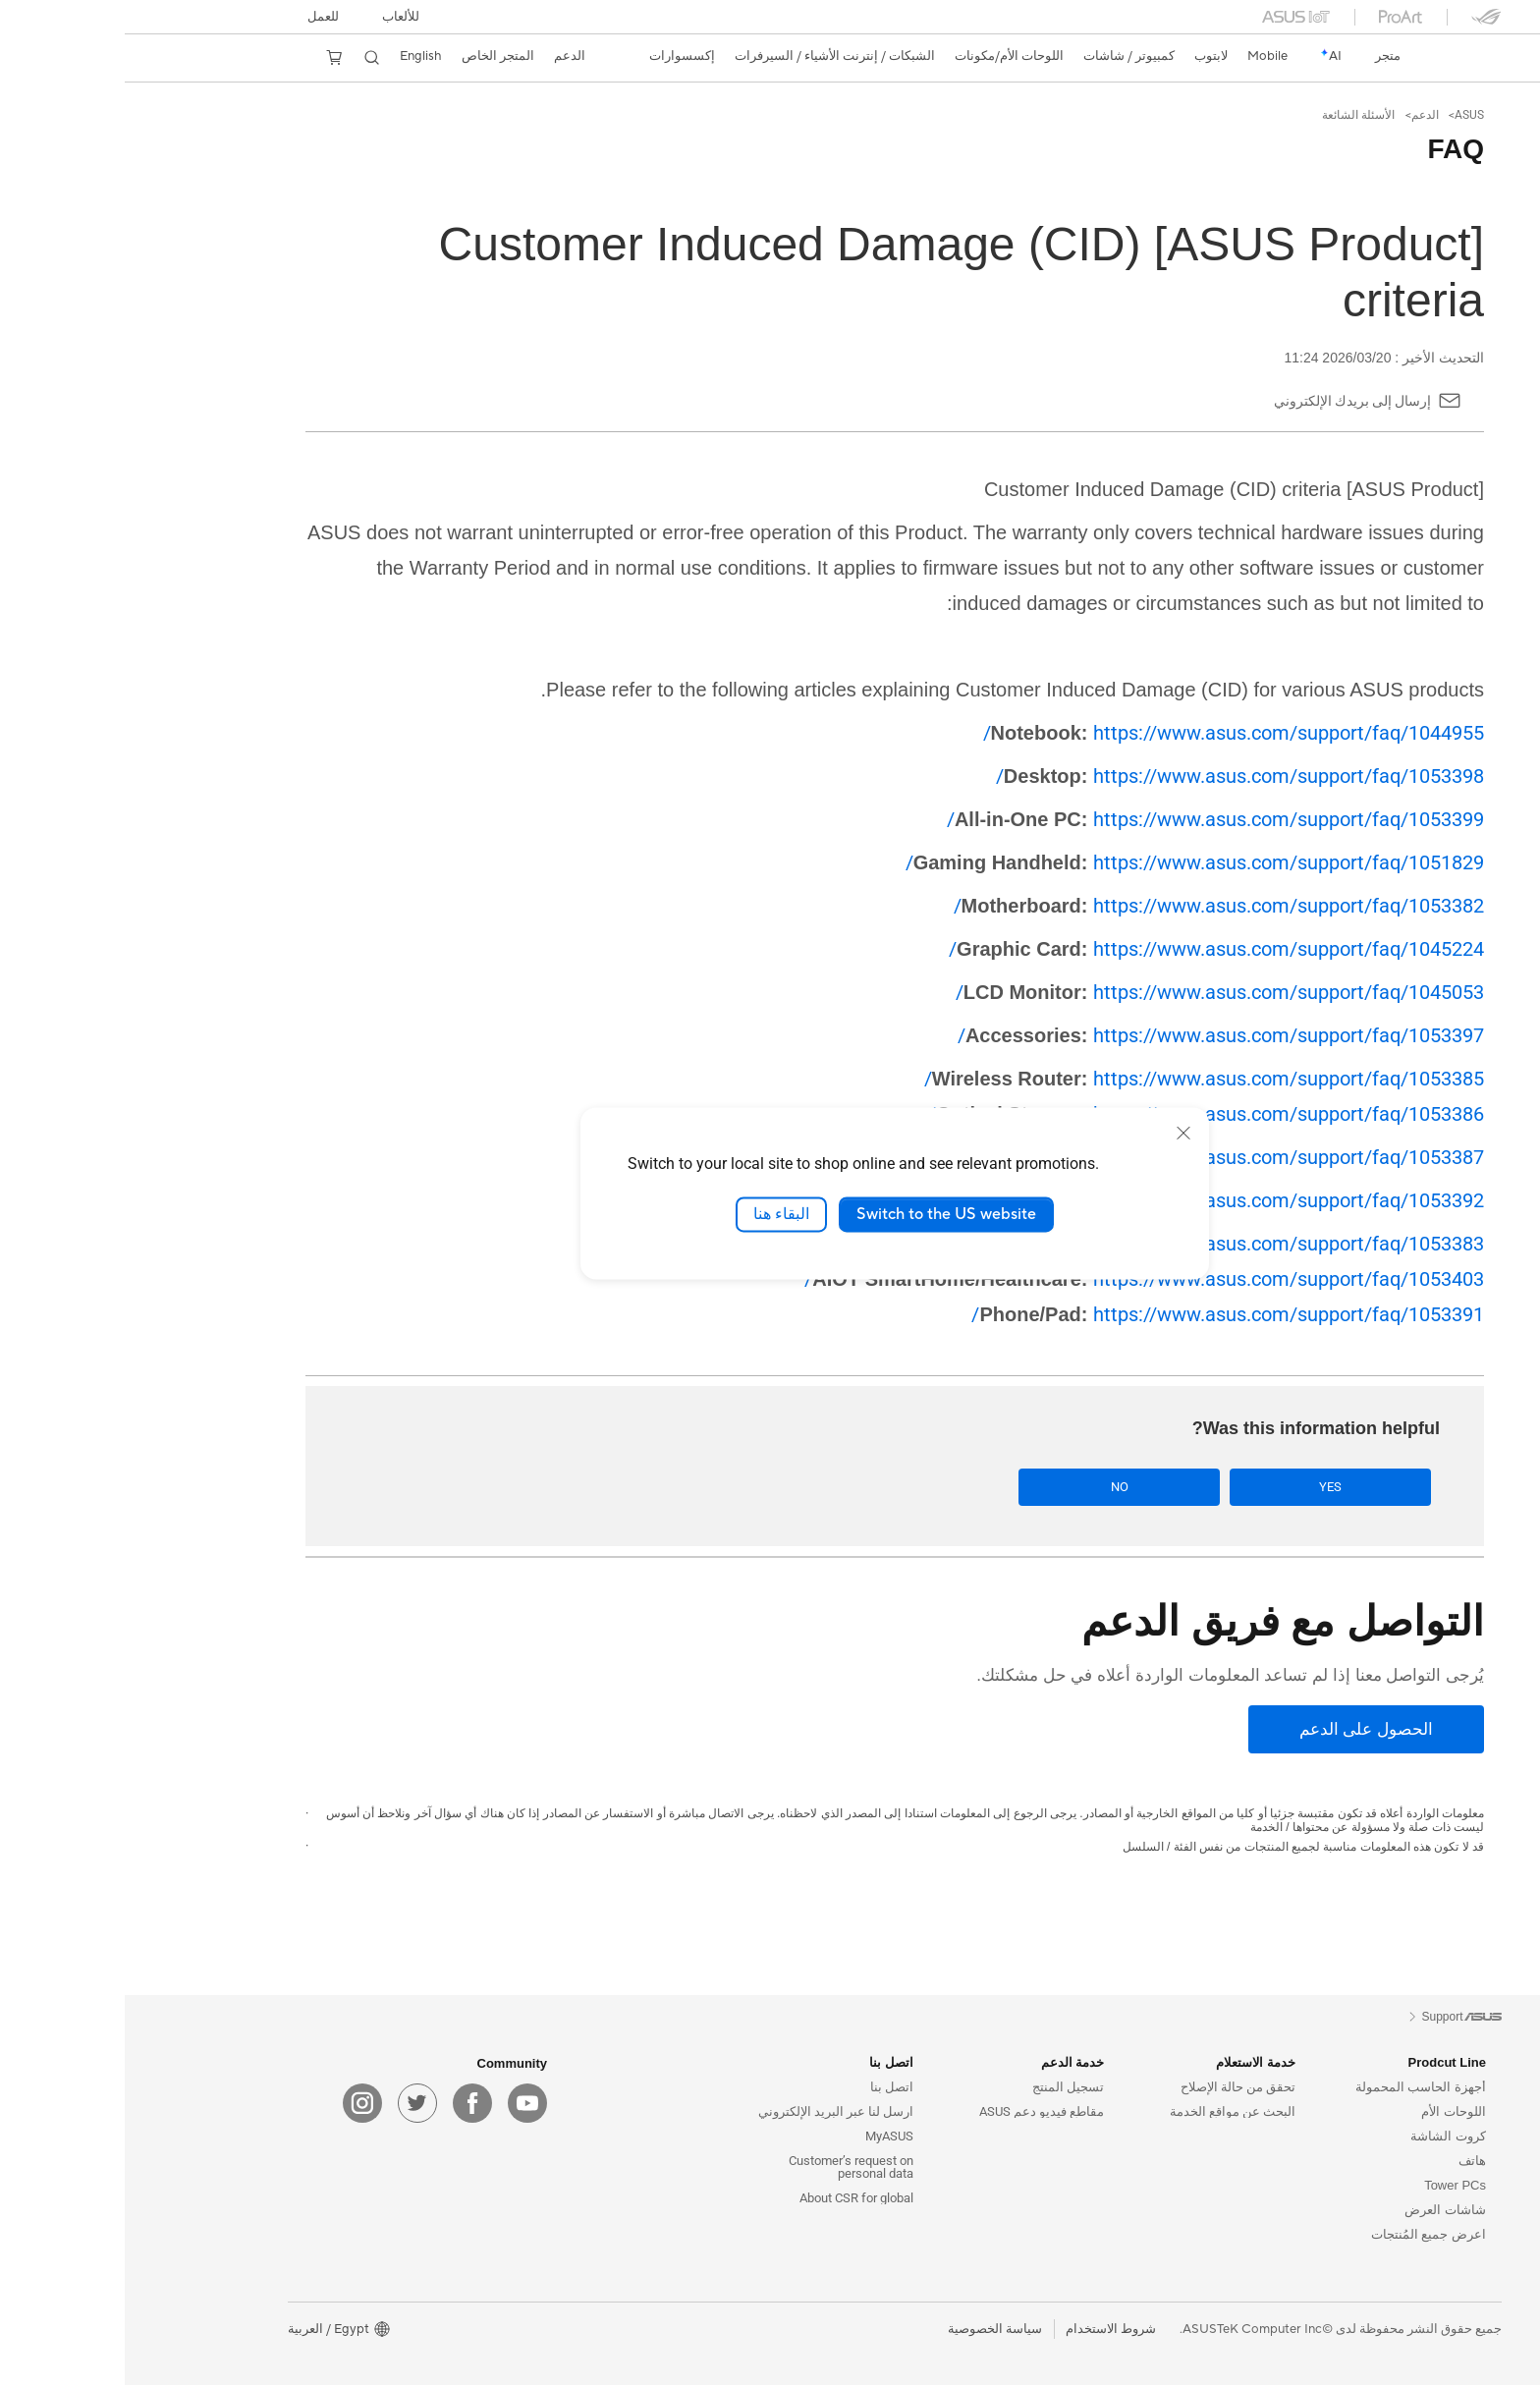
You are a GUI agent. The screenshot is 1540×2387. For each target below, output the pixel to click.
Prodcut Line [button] (1322, 2064)
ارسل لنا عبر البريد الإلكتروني (711, 2113)
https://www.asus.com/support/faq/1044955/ (1108, 733)
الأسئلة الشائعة (1233, 115)
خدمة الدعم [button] (948, 2064)
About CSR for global (732, 2199)
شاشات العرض (1320, 2211)
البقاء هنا (657, 1214)
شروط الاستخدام (986, 2331)
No (1089, 1487)
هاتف (1347, 2162)
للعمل (198, 17)
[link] (1343, 57)
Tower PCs (1330, 2187)
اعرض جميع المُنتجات (1303, 2236)
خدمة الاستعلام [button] (1131, 2064)
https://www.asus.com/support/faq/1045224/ (1091, 949)
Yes (1239, 1487)
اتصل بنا (767, 2088)
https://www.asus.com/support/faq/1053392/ (1092, 1200)
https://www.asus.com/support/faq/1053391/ (1103, 1314)
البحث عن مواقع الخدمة (1108, 2113)
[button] (276, 16)
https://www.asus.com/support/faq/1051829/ (1070, 862)
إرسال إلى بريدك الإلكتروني (1227, 401)
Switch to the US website (821, 1214)
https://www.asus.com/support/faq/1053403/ (1019, 1279)
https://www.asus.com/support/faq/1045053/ (1095, 992)
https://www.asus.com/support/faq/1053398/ (1115, 776)
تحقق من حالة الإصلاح (1113, 2088)
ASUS (1344, 115)
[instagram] (237, 2105)
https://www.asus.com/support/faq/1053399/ (1090, 819)
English (296, 56)
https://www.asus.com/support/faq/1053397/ (1096, 1035)
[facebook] (347, 2105)
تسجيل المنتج (943, 2088)
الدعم (1300, 115)
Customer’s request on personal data (726, 2169)
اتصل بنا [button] (766, 2064)
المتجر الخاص (373, 56)
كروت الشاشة (1323, 2138)
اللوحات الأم (1328, 2113)
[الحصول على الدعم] (1241, 1731)
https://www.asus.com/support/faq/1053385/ (1079, 1078)
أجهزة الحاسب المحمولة (1296, 2088)
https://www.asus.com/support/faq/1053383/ (1096, 1243)
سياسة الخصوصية (870, 2331)
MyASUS (765, 2138)
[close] (1059, 1132)
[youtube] (402, 2105)
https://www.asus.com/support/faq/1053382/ (1094, 905)
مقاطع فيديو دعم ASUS (916, 2113)
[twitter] (292, 2105)
